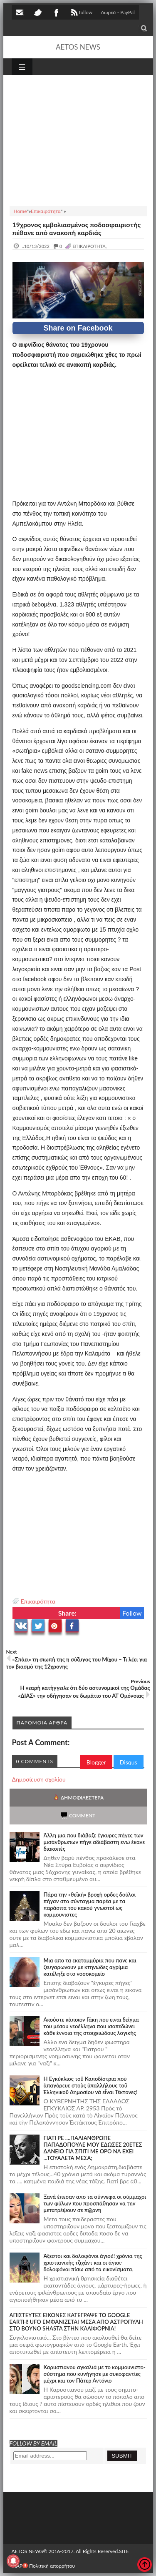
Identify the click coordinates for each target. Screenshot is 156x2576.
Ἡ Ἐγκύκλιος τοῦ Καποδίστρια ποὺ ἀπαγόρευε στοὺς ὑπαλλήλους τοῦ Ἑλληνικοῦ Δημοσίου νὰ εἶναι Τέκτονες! (91, 2085)
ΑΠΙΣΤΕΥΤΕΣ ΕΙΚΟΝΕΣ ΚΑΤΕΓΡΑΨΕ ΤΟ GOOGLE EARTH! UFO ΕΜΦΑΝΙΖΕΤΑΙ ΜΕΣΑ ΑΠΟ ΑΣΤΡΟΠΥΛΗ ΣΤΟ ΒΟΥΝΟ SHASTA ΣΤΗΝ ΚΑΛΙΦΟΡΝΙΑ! (76, 2322)
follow (81, 13)
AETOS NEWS (78, 47)
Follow (132, 1613)
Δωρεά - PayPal (118, 12)
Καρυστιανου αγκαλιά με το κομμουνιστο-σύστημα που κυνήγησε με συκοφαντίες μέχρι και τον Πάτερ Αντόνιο (95, 2374)
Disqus (128, 1762)
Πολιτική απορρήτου (48, 2566)
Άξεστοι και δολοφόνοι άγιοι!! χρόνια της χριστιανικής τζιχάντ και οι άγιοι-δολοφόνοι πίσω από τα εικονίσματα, (93, 2263)
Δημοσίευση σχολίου (39, 1779)
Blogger (96, 1762)
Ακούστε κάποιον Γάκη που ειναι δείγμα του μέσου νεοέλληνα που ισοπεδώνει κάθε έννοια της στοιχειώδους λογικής (91, 2026)
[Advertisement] (78, 139)
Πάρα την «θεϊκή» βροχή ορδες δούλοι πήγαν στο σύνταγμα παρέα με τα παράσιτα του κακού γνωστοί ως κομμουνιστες (90, 1904)
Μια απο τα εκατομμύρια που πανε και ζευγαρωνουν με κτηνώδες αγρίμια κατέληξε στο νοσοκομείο (90, 1967)
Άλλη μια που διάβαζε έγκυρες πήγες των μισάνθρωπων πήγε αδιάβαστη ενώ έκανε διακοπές (94, 1842)
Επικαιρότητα (38, 1601)
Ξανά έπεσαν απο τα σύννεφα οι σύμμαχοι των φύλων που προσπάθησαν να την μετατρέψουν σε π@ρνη (95, 2203)
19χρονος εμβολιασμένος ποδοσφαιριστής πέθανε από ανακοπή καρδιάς (76, 228)
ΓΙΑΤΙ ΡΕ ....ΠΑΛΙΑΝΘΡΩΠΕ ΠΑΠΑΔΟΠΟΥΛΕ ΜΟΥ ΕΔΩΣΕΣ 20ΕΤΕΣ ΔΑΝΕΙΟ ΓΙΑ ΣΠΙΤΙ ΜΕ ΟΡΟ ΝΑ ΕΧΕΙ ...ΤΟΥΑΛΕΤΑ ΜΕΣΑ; (93, 2148)
